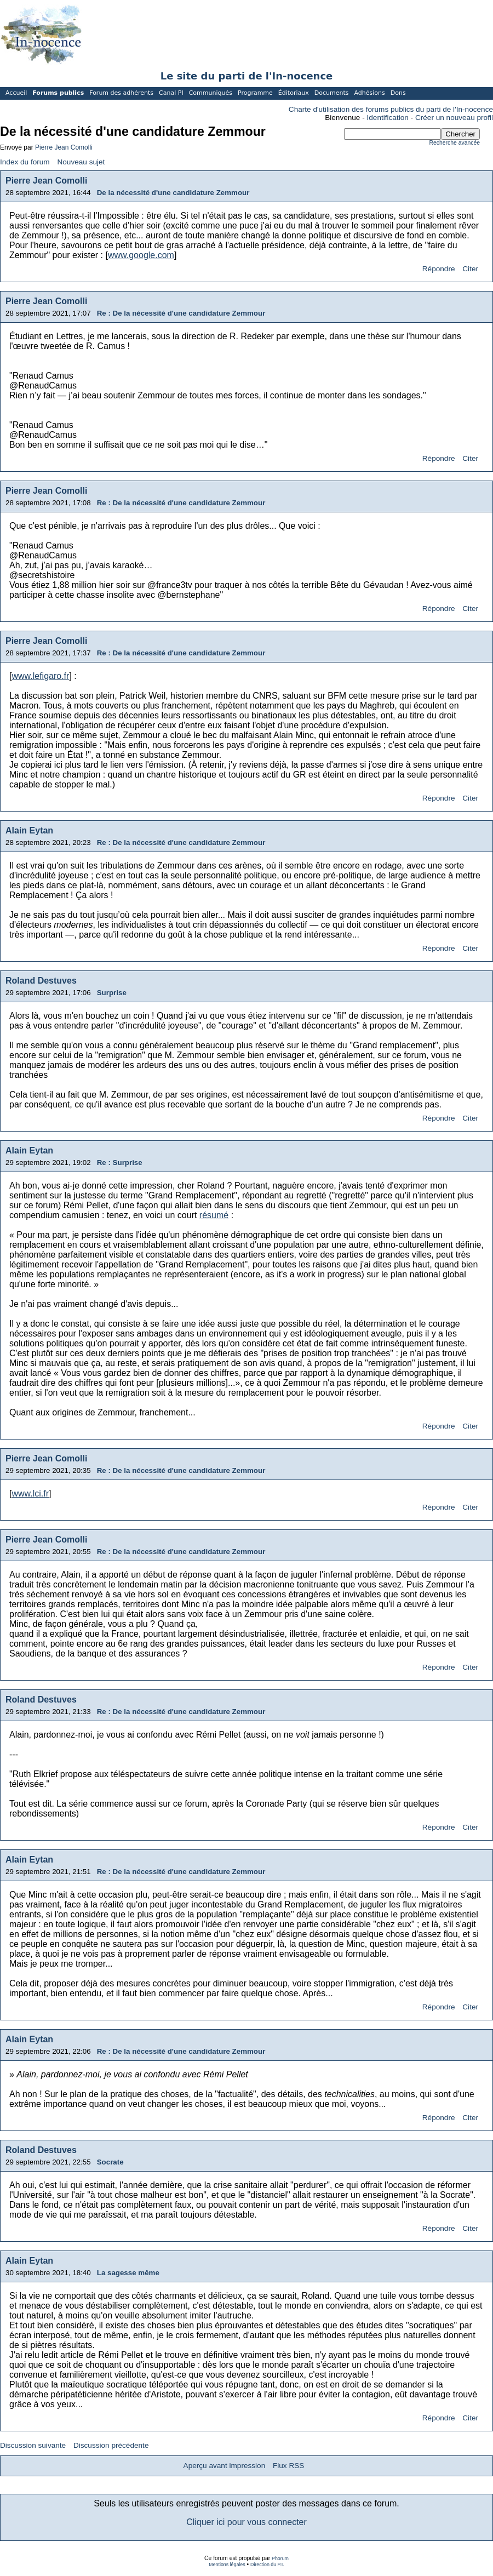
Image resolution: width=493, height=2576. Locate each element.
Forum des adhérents (121, 92)
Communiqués (210, 92)
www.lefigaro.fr (40, 676)
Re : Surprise (119, 1162)
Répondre (438, 269)
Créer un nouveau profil (454, 117)
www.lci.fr (30, 1493)
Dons (398, 92)
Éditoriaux (293, 92)
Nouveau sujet (81, 162)
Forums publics (58, 92)
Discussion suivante (33, 2445)
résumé (213, 1215)
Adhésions (369, 92)
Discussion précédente (111, 2445)
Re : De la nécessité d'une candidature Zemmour (181, 313)
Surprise (112, 993)
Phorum (280, 2558)
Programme (255, 92)
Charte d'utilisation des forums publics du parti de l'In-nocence (391, 109)
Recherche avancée (454, 143)
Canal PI (171, 92)
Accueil (16, 92)
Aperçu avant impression (225, 2465)
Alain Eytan (29, 830)
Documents (331, 92)
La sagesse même (128, 2273)
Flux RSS (288, 2465)
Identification (388, 117)
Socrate (110, 2162)
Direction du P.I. (267, 2564)
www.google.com (141, 255)
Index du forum (25, 162)
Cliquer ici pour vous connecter (246, 2522)
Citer (470, 269)
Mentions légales (227, 2564)
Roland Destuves (41, 980)
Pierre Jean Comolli (64, 147)
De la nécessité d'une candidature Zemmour (173, 193)
